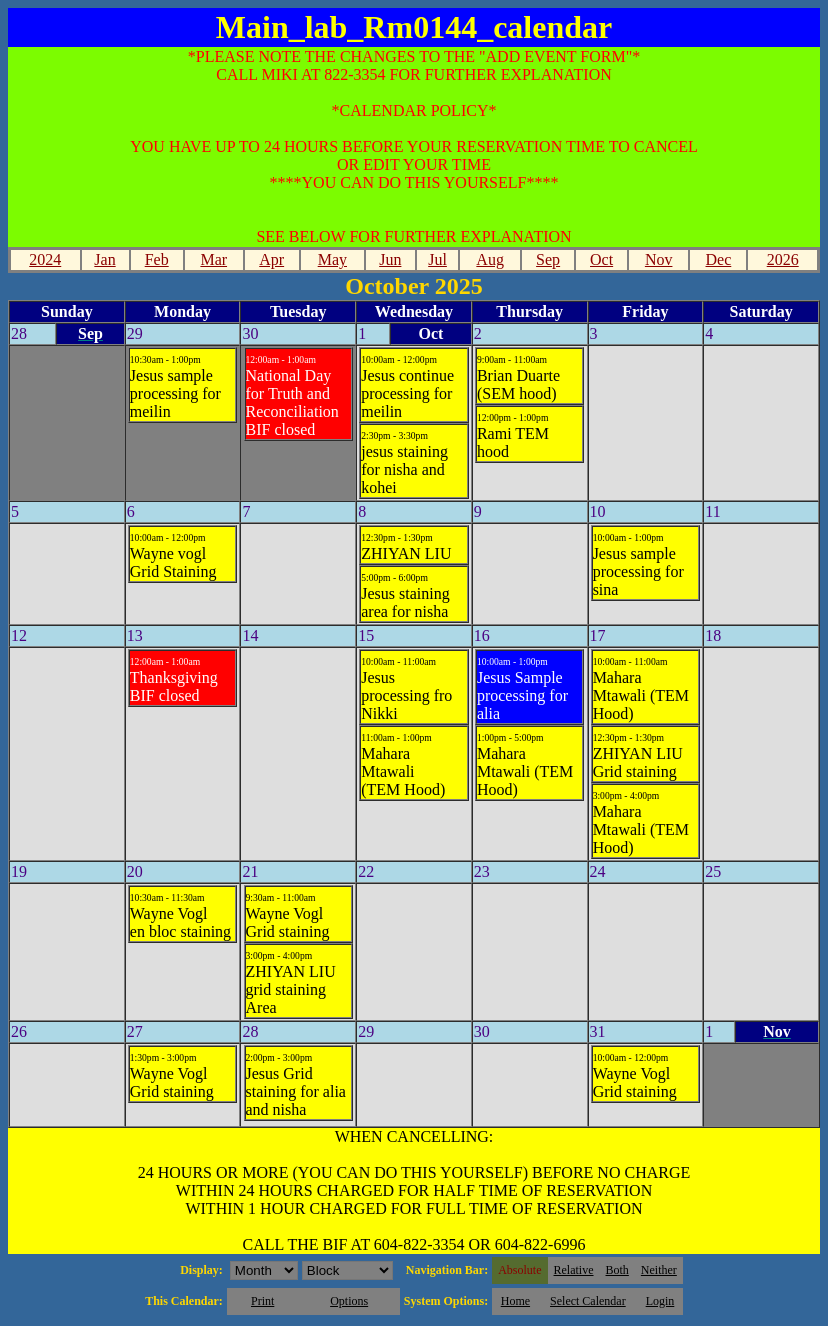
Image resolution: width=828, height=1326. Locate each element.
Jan (104, 259)
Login (660, 1301)
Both (617, 1270)
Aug (490, 259)
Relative (574, 1270)
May (332, 259)
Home (515, 1301)
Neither (659, 1270)
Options (349, 1301)
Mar (213, 259)
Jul (437, 259)
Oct (601, 259)
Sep (548, 259)
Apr (271, 259)
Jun (390, 259)
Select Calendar (588, 1301)
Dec (719, 259)
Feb (157, 259)
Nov (659, 259)
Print (262, 1301)
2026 (783, 259)
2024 (45, 259)
